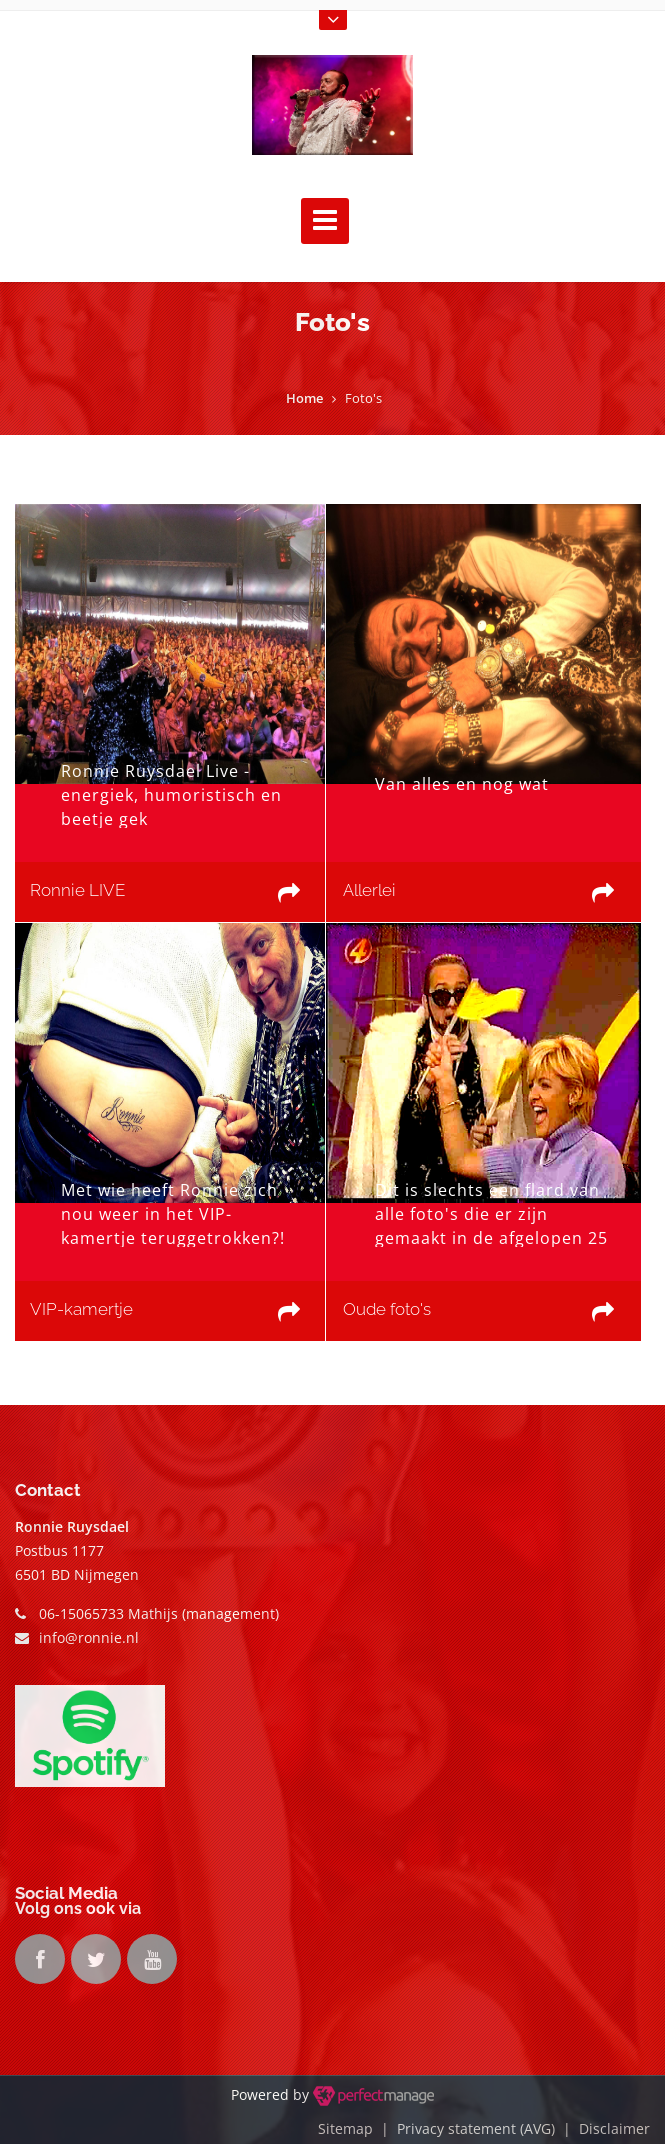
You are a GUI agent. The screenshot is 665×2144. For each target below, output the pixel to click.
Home (304, 398)
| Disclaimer (602, 2128)
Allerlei (369, 890)
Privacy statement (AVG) (476, 2128)
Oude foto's (387, 1309)
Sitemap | (357, 2128)
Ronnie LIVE (77, 890)
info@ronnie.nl (89, 1637)
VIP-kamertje (81, 1309)
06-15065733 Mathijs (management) (159, 1613)
